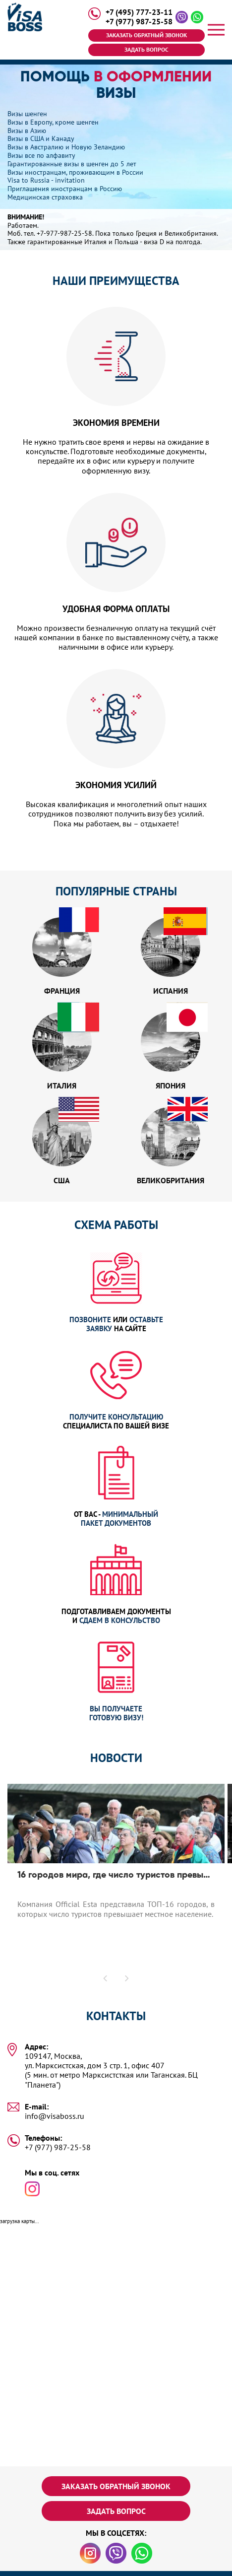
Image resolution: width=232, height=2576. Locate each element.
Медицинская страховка (45, 197)
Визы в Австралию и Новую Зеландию (66, 146)
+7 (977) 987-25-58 (139, 21)
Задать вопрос (146, 49)
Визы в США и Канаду (40, 138)
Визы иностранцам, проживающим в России (75, 172)
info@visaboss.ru (54, 2116)
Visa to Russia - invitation (46, 180)
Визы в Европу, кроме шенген (53, 122)
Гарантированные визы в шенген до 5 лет (71, 163)
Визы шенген (27, 113)
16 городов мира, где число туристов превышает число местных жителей (116, 1875)
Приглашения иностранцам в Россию (64, 188)
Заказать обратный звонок (146, 35)
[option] (116, 1884)
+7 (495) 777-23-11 (139, 12)
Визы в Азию (26, 130)
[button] (106, 1978)
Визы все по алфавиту (41, 155)
